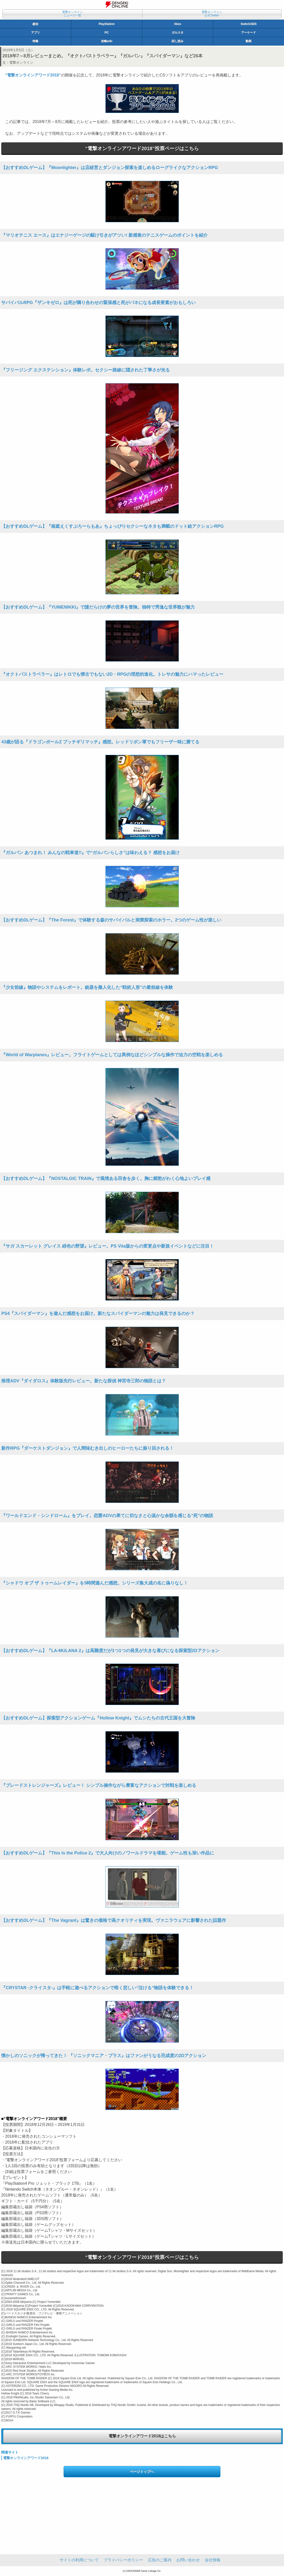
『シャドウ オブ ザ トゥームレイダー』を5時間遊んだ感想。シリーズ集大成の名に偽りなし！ (94, 1583)
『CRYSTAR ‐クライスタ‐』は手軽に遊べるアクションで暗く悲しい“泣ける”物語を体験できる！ (97, 1987)
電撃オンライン (21, 62)
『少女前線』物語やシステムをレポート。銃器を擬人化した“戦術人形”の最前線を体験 (87, 987)
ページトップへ (142, 2472)
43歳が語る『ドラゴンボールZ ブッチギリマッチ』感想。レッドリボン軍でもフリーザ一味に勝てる (100, 741)
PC (107, 32)
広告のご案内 (159, 2560)
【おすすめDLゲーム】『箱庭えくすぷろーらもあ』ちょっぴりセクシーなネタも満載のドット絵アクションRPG (112, 526)
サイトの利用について (79, 2560)
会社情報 (212, 2560)
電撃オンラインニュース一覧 (72, 13)
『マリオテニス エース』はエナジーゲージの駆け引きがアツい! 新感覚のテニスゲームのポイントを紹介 (104, 235)
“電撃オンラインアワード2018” (33, 75)
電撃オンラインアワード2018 (25, 2458)
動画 (248, 41)
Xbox (177, 24)
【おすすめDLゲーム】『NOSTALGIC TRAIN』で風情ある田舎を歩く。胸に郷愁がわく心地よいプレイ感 (105, 1178)
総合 (35, 24)
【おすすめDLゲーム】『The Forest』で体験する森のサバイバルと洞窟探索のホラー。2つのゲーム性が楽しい (111, 920)
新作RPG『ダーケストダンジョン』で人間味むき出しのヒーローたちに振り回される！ (87, 1448)
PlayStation (106, 24)
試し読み (177, 41)
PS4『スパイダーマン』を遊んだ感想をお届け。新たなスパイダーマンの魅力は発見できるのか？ (97, 1313)
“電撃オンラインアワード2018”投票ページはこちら (142, 148)
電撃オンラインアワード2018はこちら (142, 2436)
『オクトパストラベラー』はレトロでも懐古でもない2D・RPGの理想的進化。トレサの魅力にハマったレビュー (112, 674)
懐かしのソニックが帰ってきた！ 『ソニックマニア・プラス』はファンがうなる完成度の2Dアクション (103, 2055)
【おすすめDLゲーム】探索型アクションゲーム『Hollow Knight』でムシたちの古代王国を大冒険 (98, 1718)
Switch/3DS (249, 24)
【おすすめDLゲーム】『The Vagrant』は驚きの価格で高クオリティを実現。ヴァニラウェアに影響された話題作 (113, 1920)
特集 (35, 41)
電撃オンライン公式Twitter (212, 13)
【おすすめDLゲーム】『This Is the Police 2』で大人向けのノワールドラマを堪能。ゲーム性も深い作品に (107, 1853)
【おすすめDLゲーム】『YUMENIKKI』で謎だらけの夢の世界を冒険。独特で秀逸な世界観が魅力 (98, 607)
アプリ (35, 32)
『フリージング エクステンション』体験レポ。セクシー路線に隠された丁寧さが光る (85, 370)
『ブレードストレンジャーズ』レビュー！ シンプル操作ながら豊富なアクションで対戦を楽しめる (98, 1785)
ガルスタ (177, 32)
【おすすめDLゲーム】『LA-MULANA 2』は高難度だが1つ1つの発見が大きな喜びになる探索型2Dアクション (110, 1650)
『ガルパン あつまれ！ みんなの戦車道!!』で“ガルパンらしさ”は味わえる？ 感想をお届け (90, 852)
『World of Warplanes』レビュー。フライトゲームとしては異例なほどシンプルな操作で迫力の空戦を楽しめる (112, 1054)
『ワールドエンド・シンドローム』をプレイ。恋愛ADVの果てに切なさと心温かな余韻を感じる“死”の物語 (107, 1515)
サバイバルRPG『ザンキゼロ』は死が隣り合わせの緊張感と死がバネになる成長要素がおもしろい (98, 302)
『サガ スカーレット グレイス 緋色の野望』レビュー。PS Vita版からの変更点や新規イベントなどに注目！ (107, 1246)
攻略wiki (107, 41)
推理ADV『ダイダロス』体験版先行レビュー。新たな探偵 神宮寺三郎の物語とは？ (83, 1380)
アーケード (248, 32)
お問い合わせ (188, 2560)
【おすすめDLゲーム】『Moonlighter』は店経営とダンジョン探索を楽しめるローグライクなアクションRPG (109, 167)
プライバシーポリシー (123, 2560)
